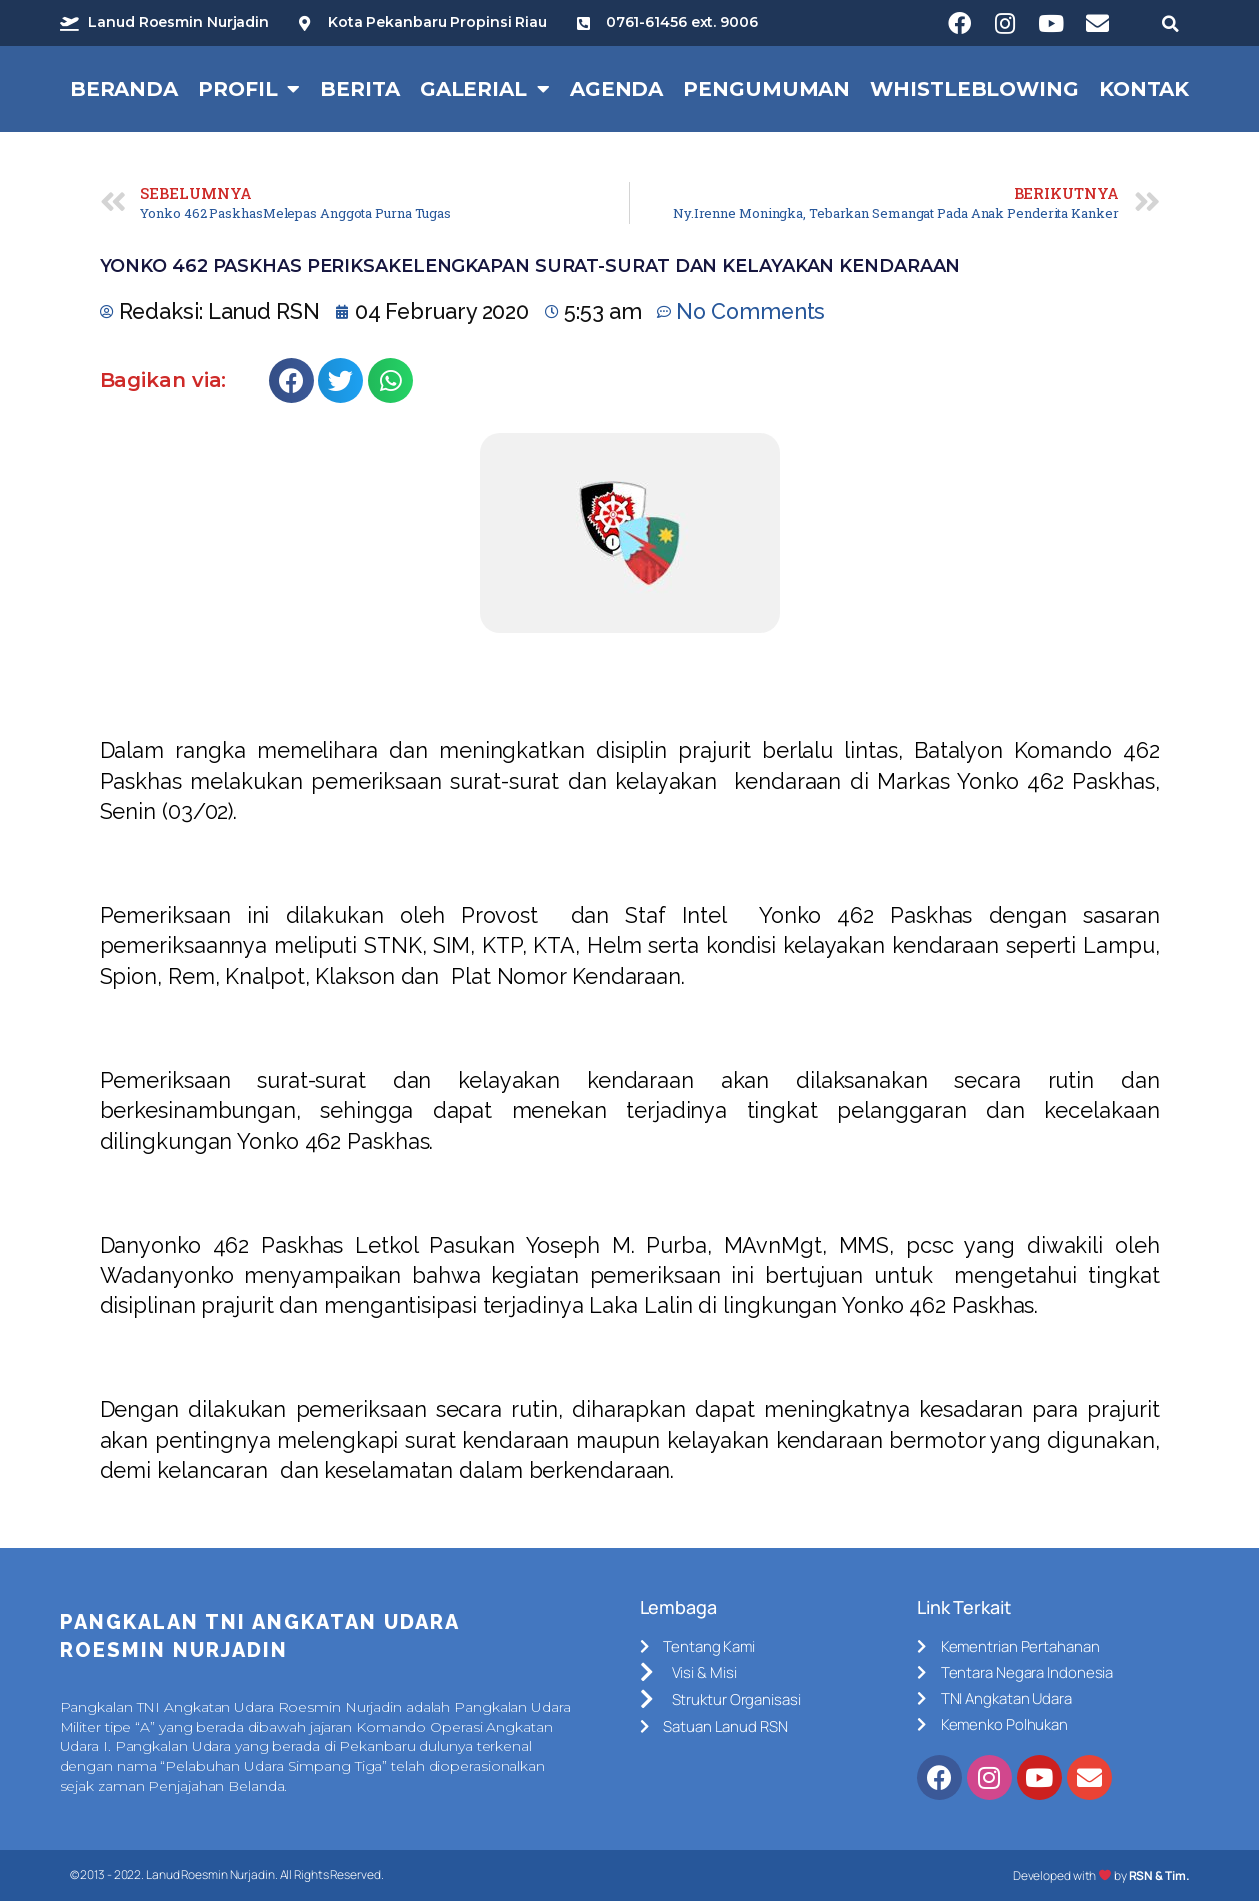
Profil (249, 89)
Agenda (616, 89)
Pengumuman (766, 89)
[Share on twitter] (340, 380)
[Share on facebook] (291, 380)
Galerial (485, 89)
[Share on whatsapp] (390, 380)
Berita (359, 89)
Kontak (1144, 89)
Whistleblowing (974, 89)
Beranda (124, 89)
